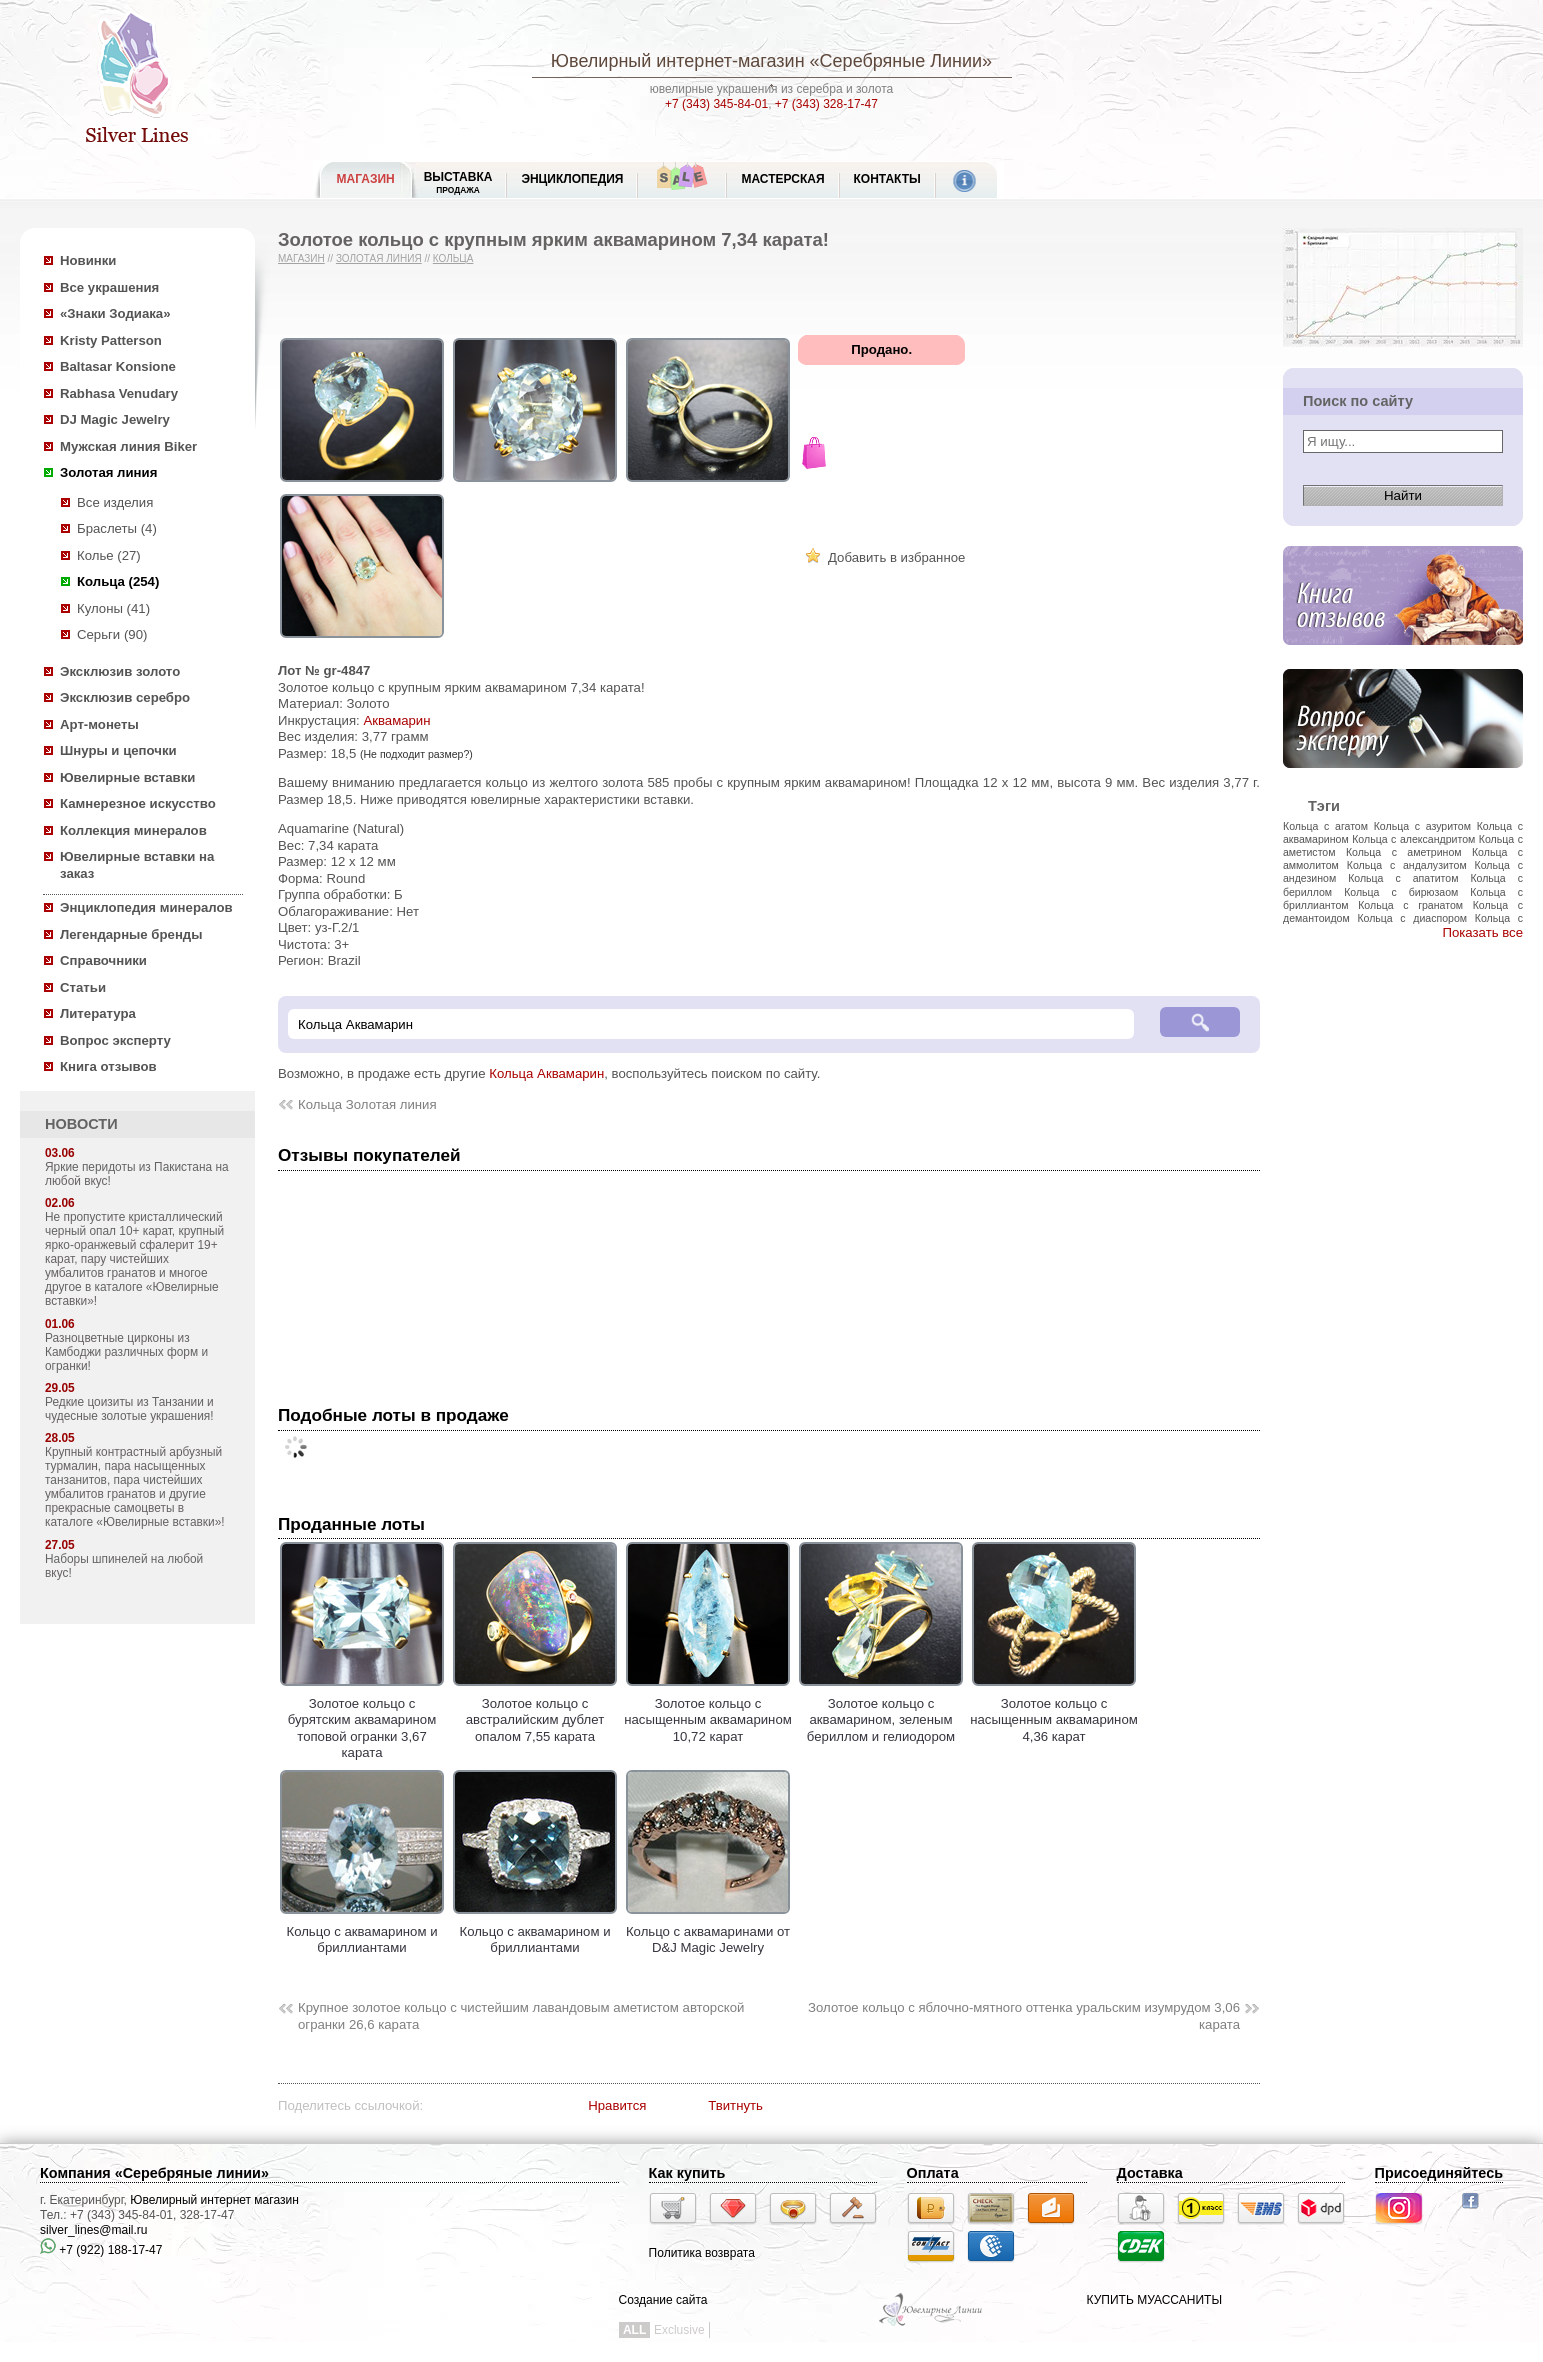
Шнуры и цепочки (118, 750)
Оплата (933, 2173)
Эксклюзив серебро (125, 697)
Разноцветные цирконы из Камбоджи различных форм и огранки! (126, 1352)
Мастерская (782, 179)
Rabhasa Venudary (119, 393)
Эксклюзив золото (120, 671)
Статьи (83, 987)
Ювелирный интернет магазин (214, 2200)
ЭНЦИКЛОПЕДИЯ (572, 179)
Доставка (1150, 2173)
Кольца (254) (118, 581)
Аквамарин (396, 720)
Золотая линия (108, 472)
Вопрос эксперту (115, 1040)
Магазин (301, 258)
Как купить (687, 2173)
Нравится (617, 2105)
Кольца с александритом (1413, 839)
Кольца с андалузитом (1407, 865)
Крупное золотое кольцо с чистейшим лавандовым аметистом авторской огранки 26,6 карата (521, 2016)
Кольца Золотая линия (367, 1104)
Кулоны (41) (113, 608)
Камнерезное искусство (138, 803)
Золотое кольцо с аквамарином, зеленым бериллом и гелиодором (881, 1711)
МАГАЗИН (366, 179)
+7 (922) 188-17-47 (101, 2250)
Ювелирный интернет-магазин (678, 61)
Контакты (887, 179)
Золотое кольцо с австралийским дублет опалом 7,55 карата (535, 1711)
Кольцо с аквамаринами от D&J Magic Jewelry (708, 1931)
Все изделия (115, 502)
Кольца (453, 258)
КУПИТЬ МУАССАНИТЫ (1154, 2300)
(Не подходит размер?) (416, 754)
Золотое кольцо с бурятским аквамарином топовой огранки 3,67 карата (362, 1719)
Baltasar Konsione (118, 366)
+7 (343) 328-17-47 (826, 104)
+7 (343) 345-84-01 (716, 104)
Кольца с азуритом (1422, 826)
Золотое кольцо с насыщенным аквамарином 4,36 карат (1054, 1711)
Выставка (458, 182)
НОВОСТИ (81, 1124)
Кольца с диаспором (1412, 918)
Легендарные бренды (131, 934)
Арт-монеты (99, 724)
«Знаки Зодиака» (115, 313)
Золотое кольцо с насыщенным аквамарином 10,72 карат (708, 1711)
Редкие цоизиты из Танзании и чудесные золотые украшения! (129, 1409)
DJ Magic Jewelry (115, 419)
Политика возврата (702, 2253)
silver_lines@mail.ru (94, 2230)
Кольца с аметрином (1404, 852)
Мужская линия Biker (128, 446)
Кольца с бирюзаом (1401, 892)
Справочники (103, 960)
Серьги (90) (112, 634)
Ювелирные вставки (127, 777)
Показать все (1482, 932)
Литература (98, 1013)
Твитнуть (735, 2105)
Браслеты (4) (117, 528)
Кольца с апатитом (1403, 878)
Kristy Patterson (111, 340)
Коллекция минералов (133, 830)
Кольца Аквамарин (546, 1073)
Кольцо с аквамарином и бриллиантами (362, 1931)
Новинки (88, 260)
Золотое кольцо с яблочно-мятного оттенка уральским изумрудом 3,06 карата (1024, 2016)
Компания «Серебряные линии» (154, 2173)
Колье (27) (109, 555)
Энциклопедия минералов (146, 907)
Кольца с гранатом (1410, 905)
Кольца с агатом (1325, 826)
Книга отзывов (108, 1066)
